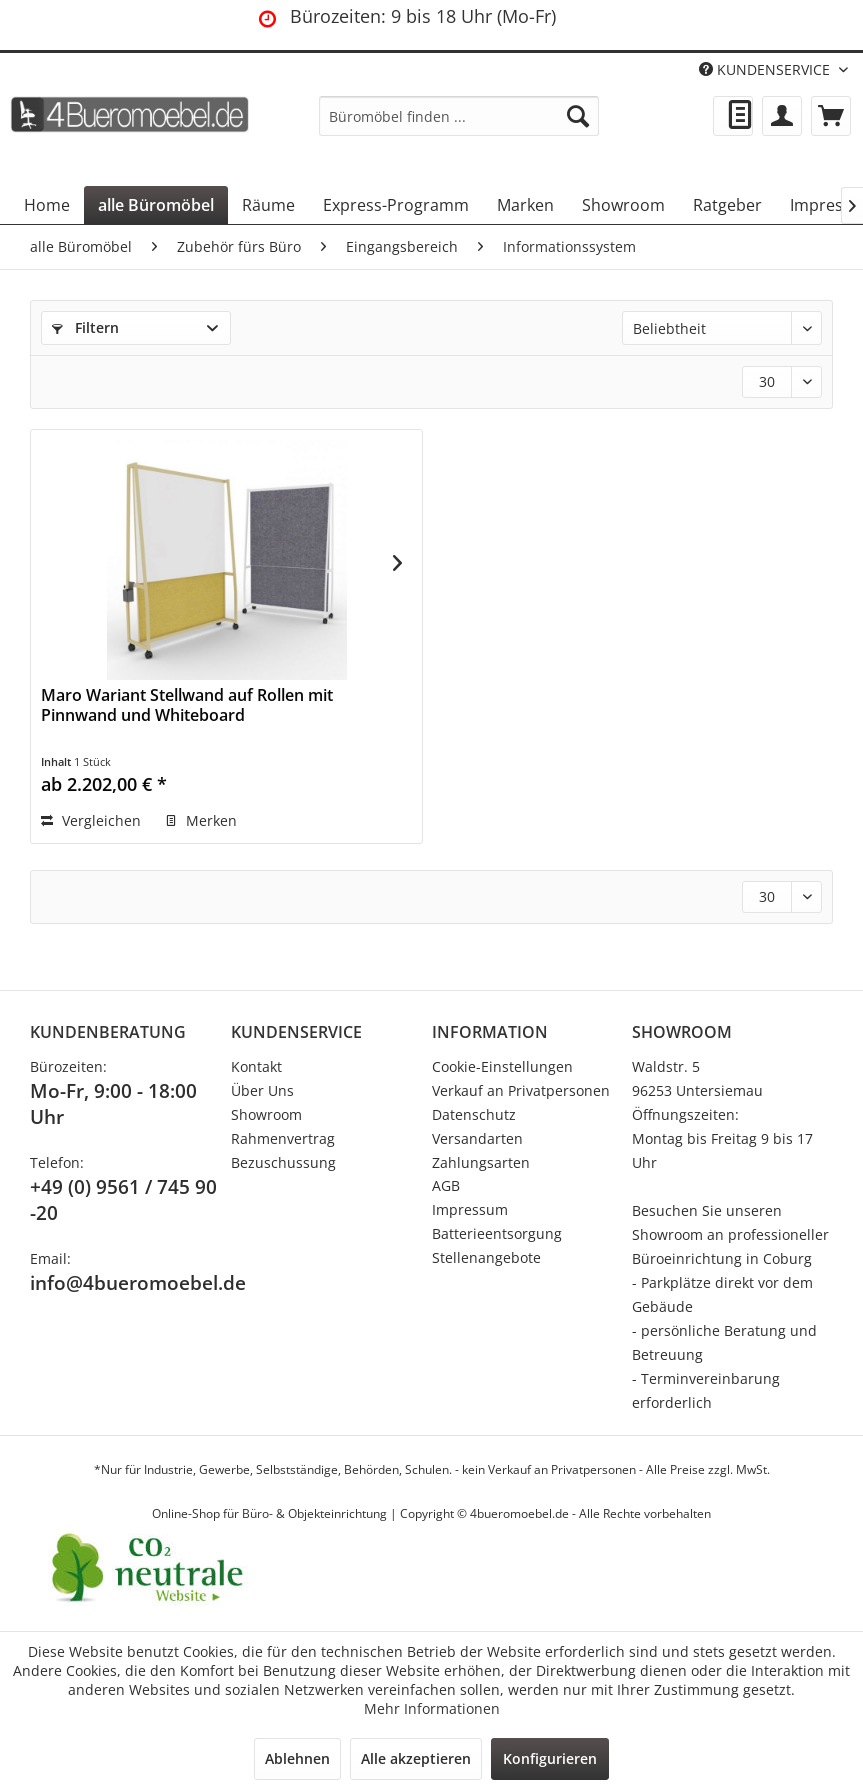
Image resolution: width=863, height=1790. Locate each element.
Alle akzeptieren (416, 1758)
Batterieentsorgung (497, 1233)
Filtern (85, 327)
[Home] (47, 205)
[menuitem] (459, 116)
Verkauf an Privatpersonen (521, 1090)
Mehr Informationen (432, 1708)
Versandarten (477, 1138)
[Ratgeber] (727, 205)
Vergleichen (91, 820)
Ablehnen (297, 1758)
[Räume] (268, 205)
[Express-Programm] (396, 205)
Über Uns (262, 1090)
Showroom (266, 1114)
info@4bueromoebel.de (138, 1283)
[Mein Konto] (782, 116)
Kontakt (256, 1066)
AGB (446, 1185)
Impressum (470, 1209)
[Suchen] (578, 116)
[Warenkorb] (831, 116)
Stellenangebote (486, 1257)
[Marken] (525, 205)
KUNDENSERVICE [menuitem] (766, 69)
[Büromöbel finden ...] (459, 116)
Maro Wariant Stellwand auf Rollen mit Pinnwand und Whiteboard (187, 705)
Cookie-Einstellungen (502, 1066)
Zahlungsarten (481, 1162)
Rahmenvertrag (283, 1138)
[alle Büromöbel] (156, 205)
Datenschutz (474, 1114)
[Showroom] (623, 205)
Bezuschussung (283, 1162)
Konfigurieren (550, 1758)
